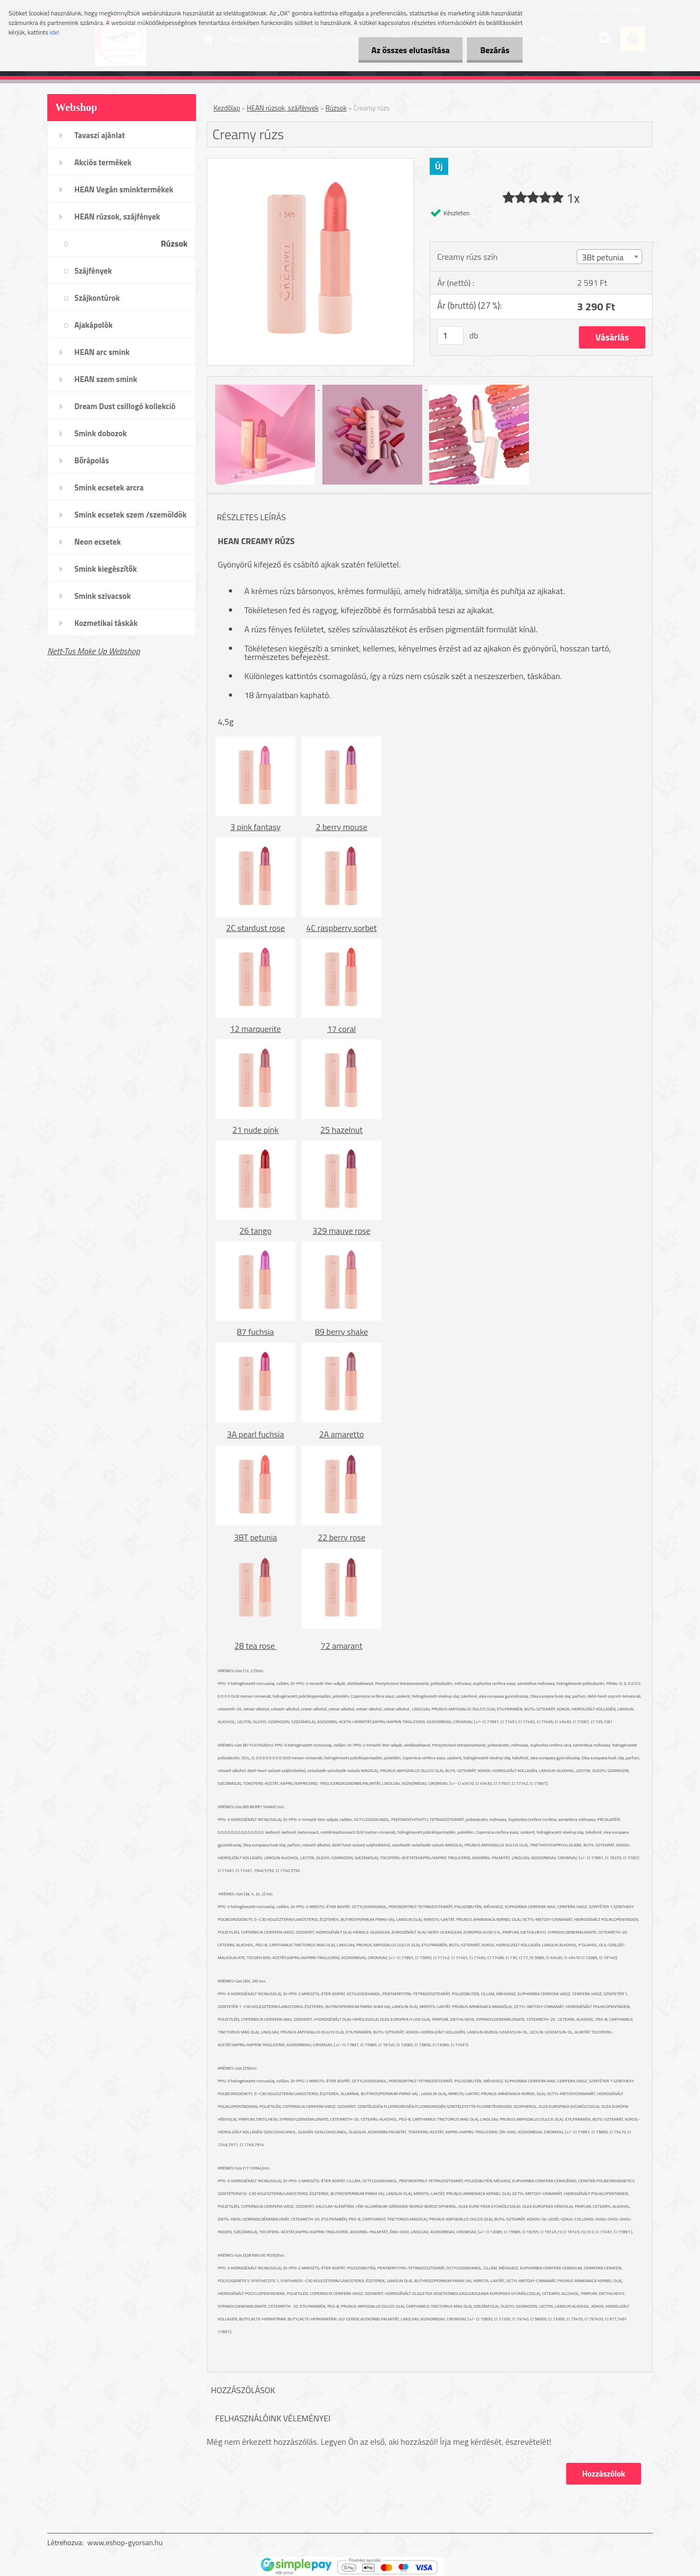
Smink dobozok (100, 433)
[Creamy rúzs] (310, 162)
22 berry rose (341, 1537)
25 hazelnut (341, 1129)
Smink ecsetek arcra (108, 487)
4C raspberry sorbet (341, 927)
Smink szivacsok (102, 596)
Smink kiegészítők (105, 569)
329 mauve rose (342, 1230)
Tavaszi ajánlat (99, 135)
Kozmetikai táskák (106, 623)
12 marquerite (255, 1028)
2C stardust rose (255, 927)
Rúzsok (174, 243)
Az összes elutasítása (410, 50)
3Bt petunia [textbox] (603, 257)
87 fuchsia (255, 1331)
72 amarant (342, 1645)
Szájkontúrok (96, 298)
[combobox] (609, 256)
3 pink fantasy (256, 826)
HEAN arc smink (102, 352)
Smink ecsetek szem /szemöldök (130, 515)
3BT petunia (255, 1537)
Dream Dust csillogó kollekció (125, 406)
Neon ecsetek (97, 542)
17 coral (341, 1028)
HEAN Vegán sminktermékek (123, 189)
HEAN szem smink (105, 379)
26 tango (255, 1230)
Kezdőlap (227, 108)
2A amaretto (341, 1434)
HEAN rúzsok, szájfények (117, 216)
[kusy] (450, 335)
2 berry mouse (341, 826)
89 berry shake (341, 1331)
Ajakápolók (93, 325)
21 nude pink (256, 1129)
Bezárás (494, 50)
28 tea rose (255, 1645)
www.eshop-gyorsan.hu (125, 2542)
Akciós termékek (102, 162)
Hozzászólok (603, 2474)
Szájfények (93, 271)
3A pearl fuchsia (255, 1434)
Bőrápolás (91, 460)
